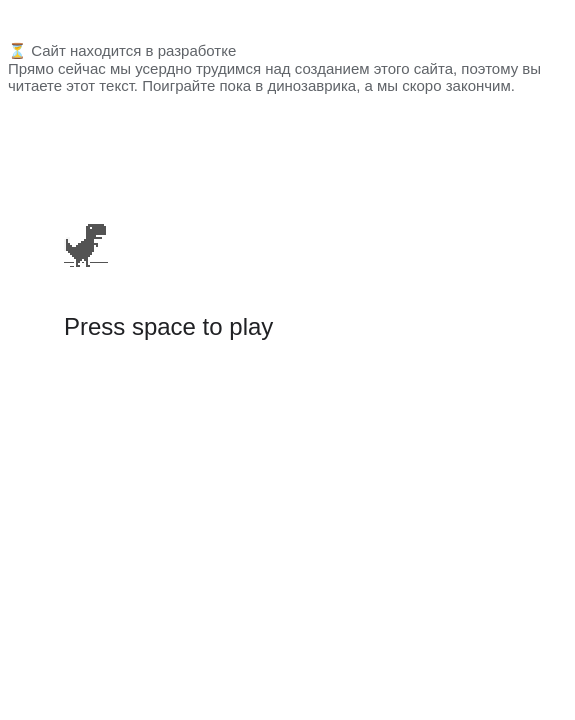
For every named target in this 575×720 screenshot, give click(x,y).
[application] (86, 204)
